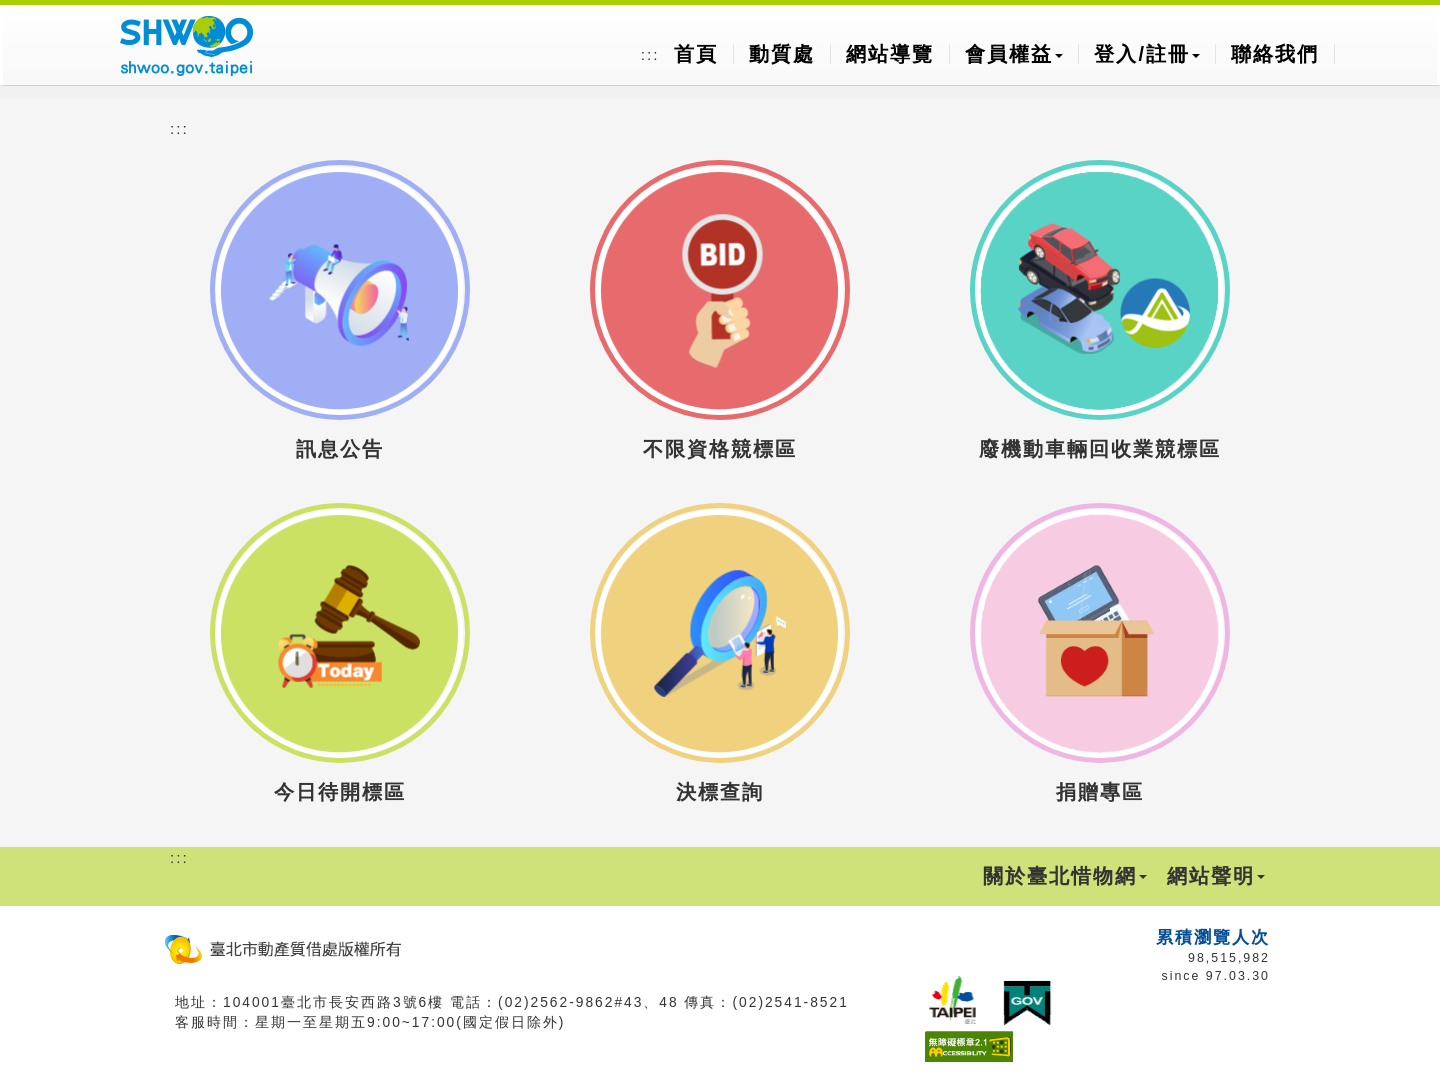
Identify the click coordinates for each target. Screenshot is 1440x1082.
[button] (340, 290)
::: (650, 54)
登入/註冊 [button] (1147, 54)
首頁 (696, 54)
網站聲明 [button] (1216, 876)
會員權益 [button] (1014, 54)
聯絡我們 (1275, 54)
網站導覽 (890, 54)
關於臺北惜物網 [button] (1065, 876)
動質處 (782, 54)
